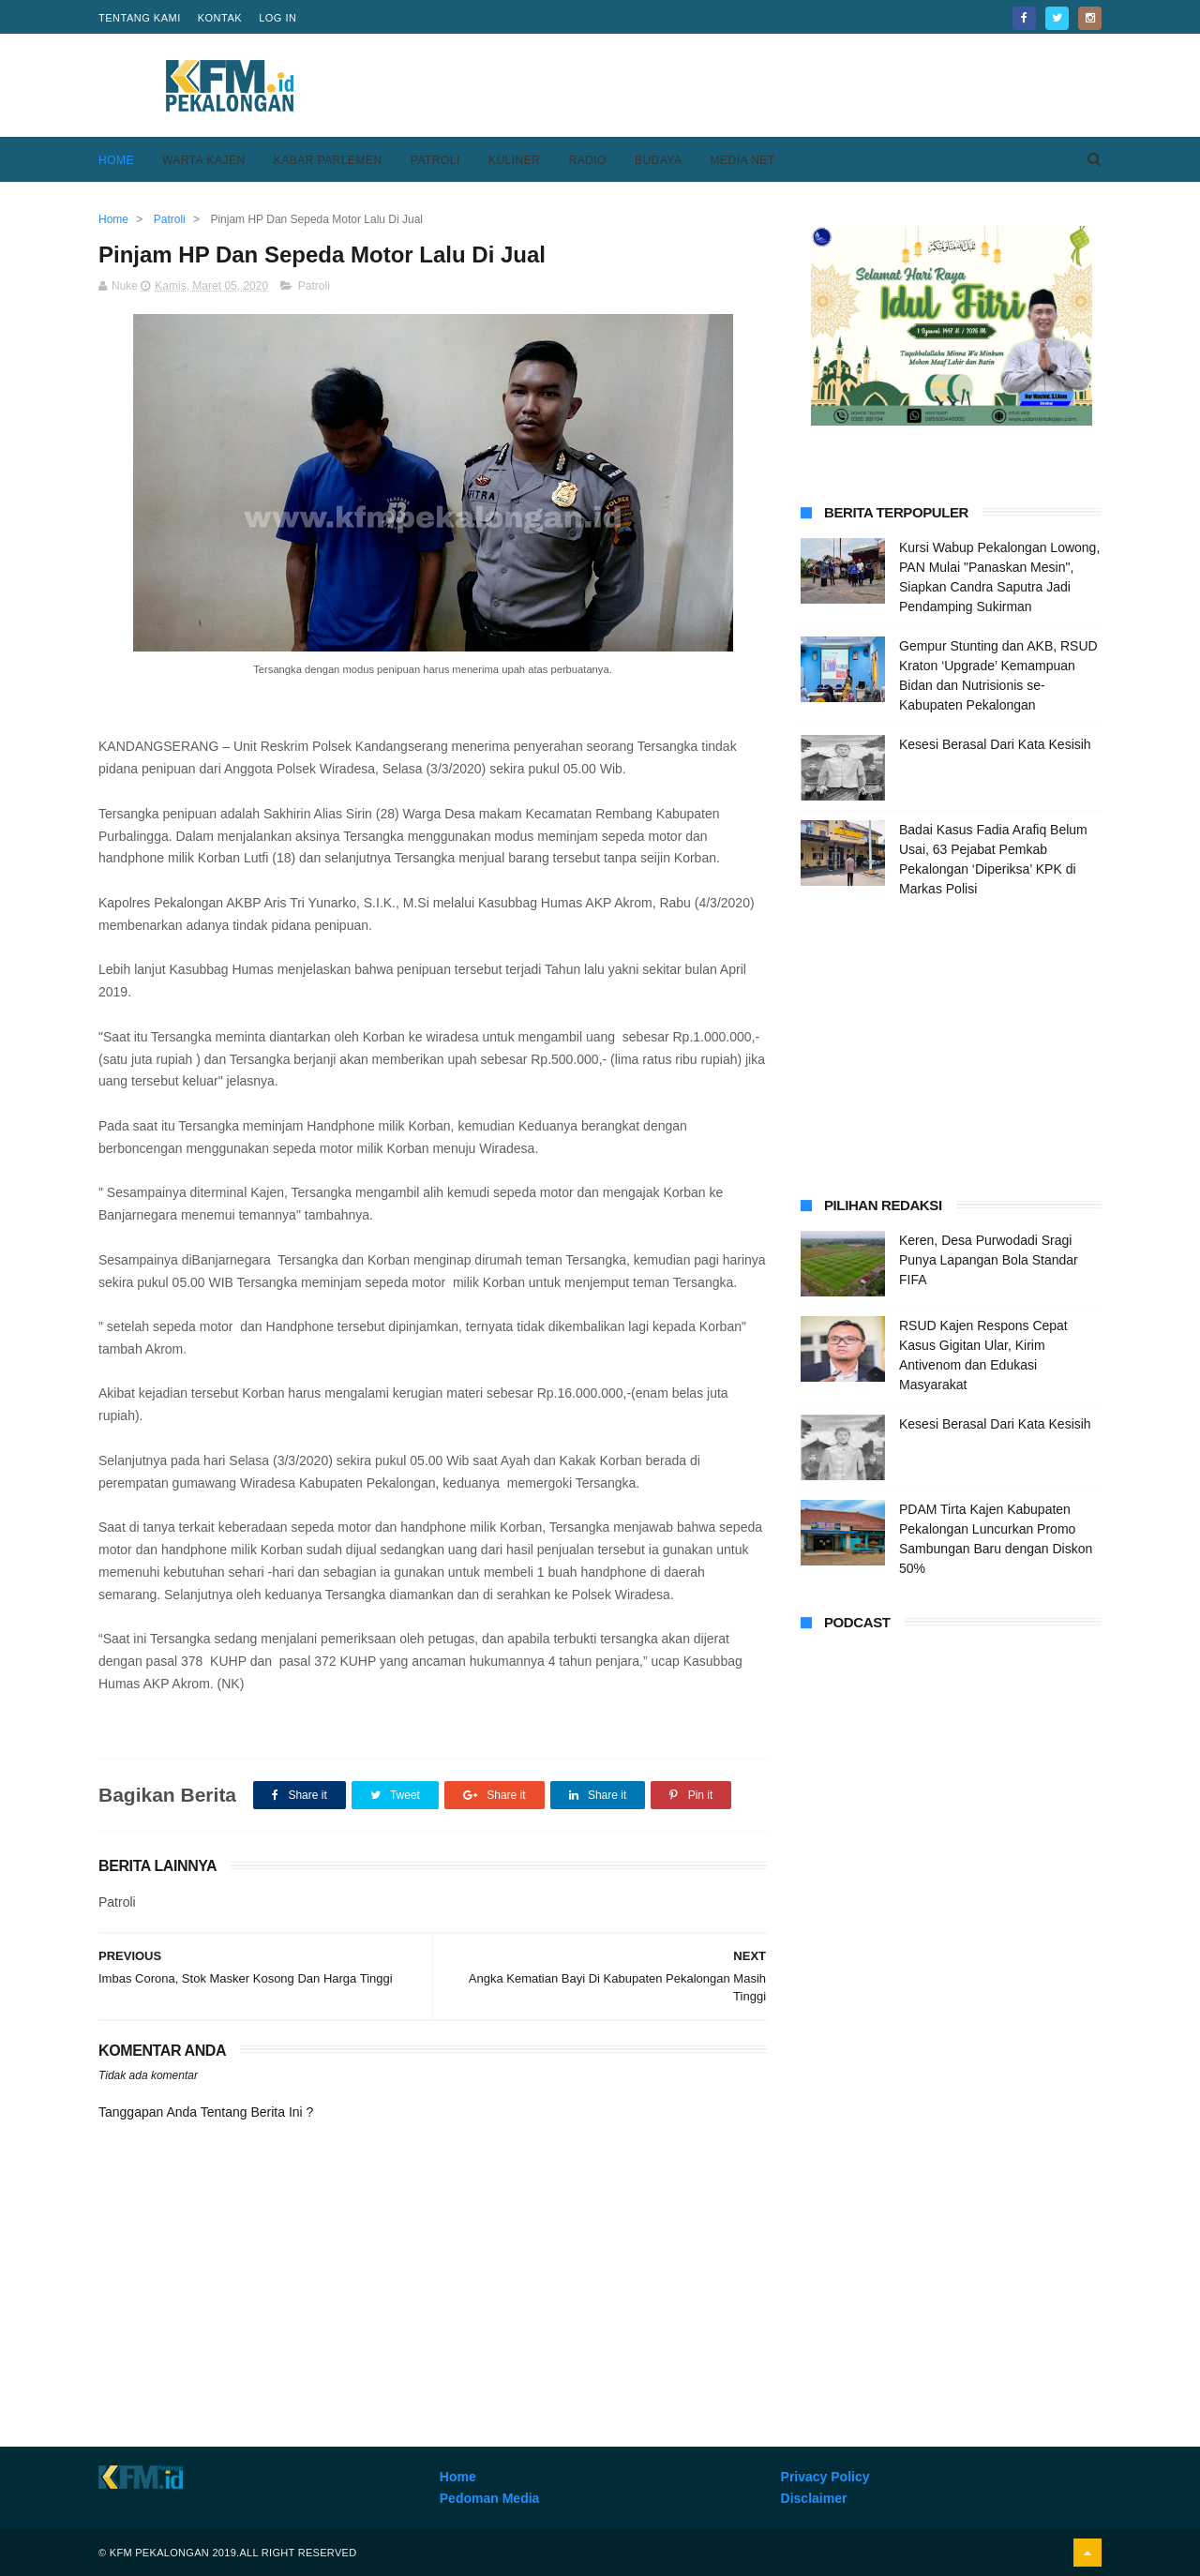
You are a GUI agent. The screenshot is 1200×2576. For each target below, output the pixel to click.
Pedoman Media (490, 2498)
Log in (277, 17)
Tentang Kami (139, 17)
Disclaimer (814, 2498)
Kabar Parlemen (328, 160)
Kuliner (514, 160)
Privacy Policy (825, 2476)
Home (116, 160)
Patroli (435, 160)
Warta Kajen (204, 160)
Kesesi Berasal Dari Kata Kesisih (995, 744)
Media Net (742, 160)
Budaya (658, 160)
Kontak (220, 17)
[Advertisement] (760, 85)
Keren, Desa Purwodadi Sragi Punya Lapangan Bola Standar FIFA (988, 1260)
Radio (587, 160)
